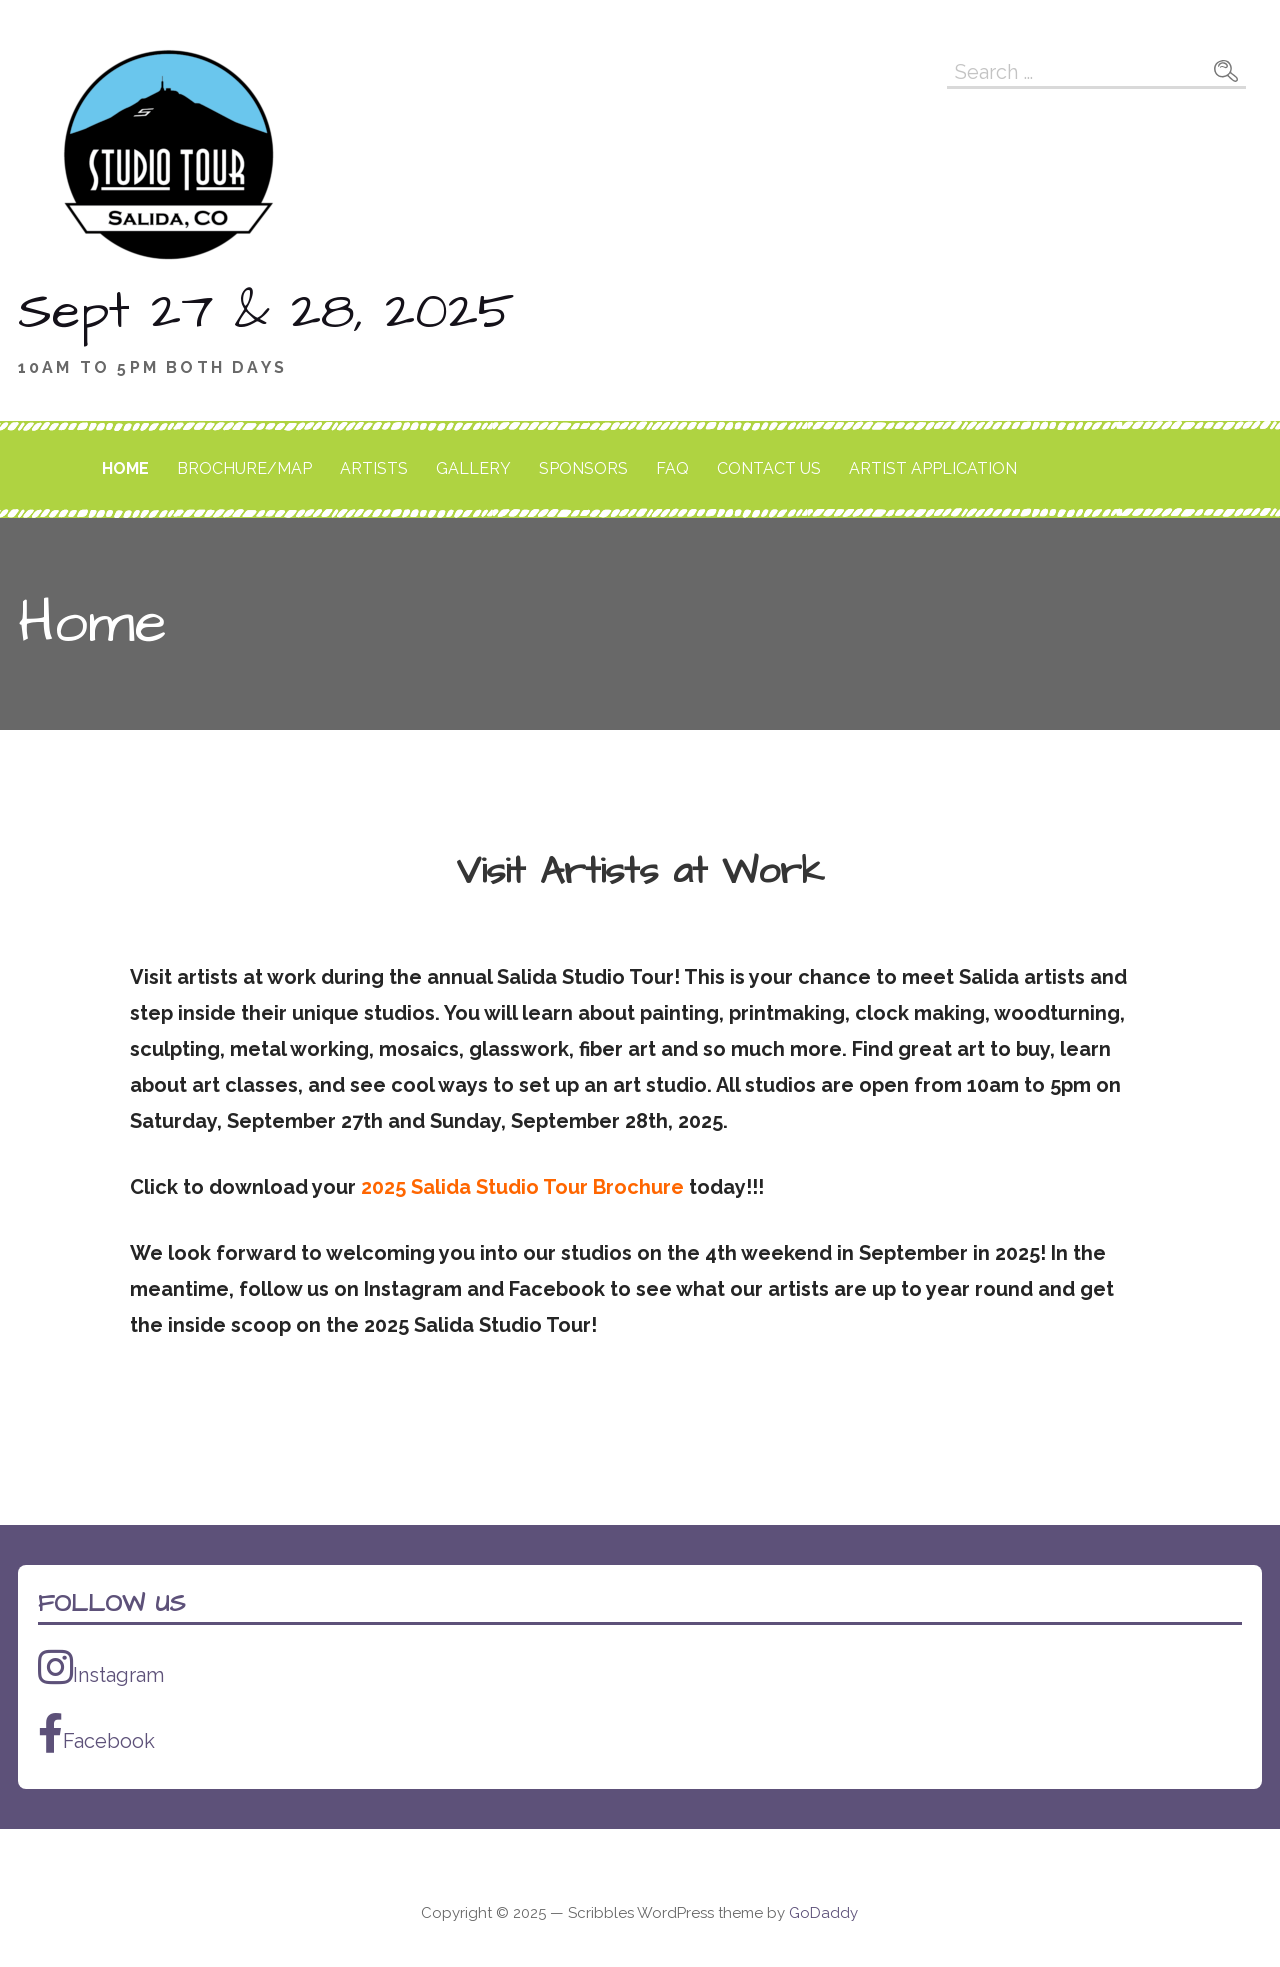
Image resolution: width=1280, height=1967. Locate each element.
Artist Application (933, 468)
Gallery (473, 468)
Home (125, 468)
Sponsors (583, 468)
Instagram (101, 1667)
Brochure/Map (244, 468)
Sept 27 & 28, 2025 (266, 312)
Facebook (96, 1733)
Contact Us (769, 468)
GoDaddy (823, 1913)
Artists (374, 468)
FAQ (672, 468)
